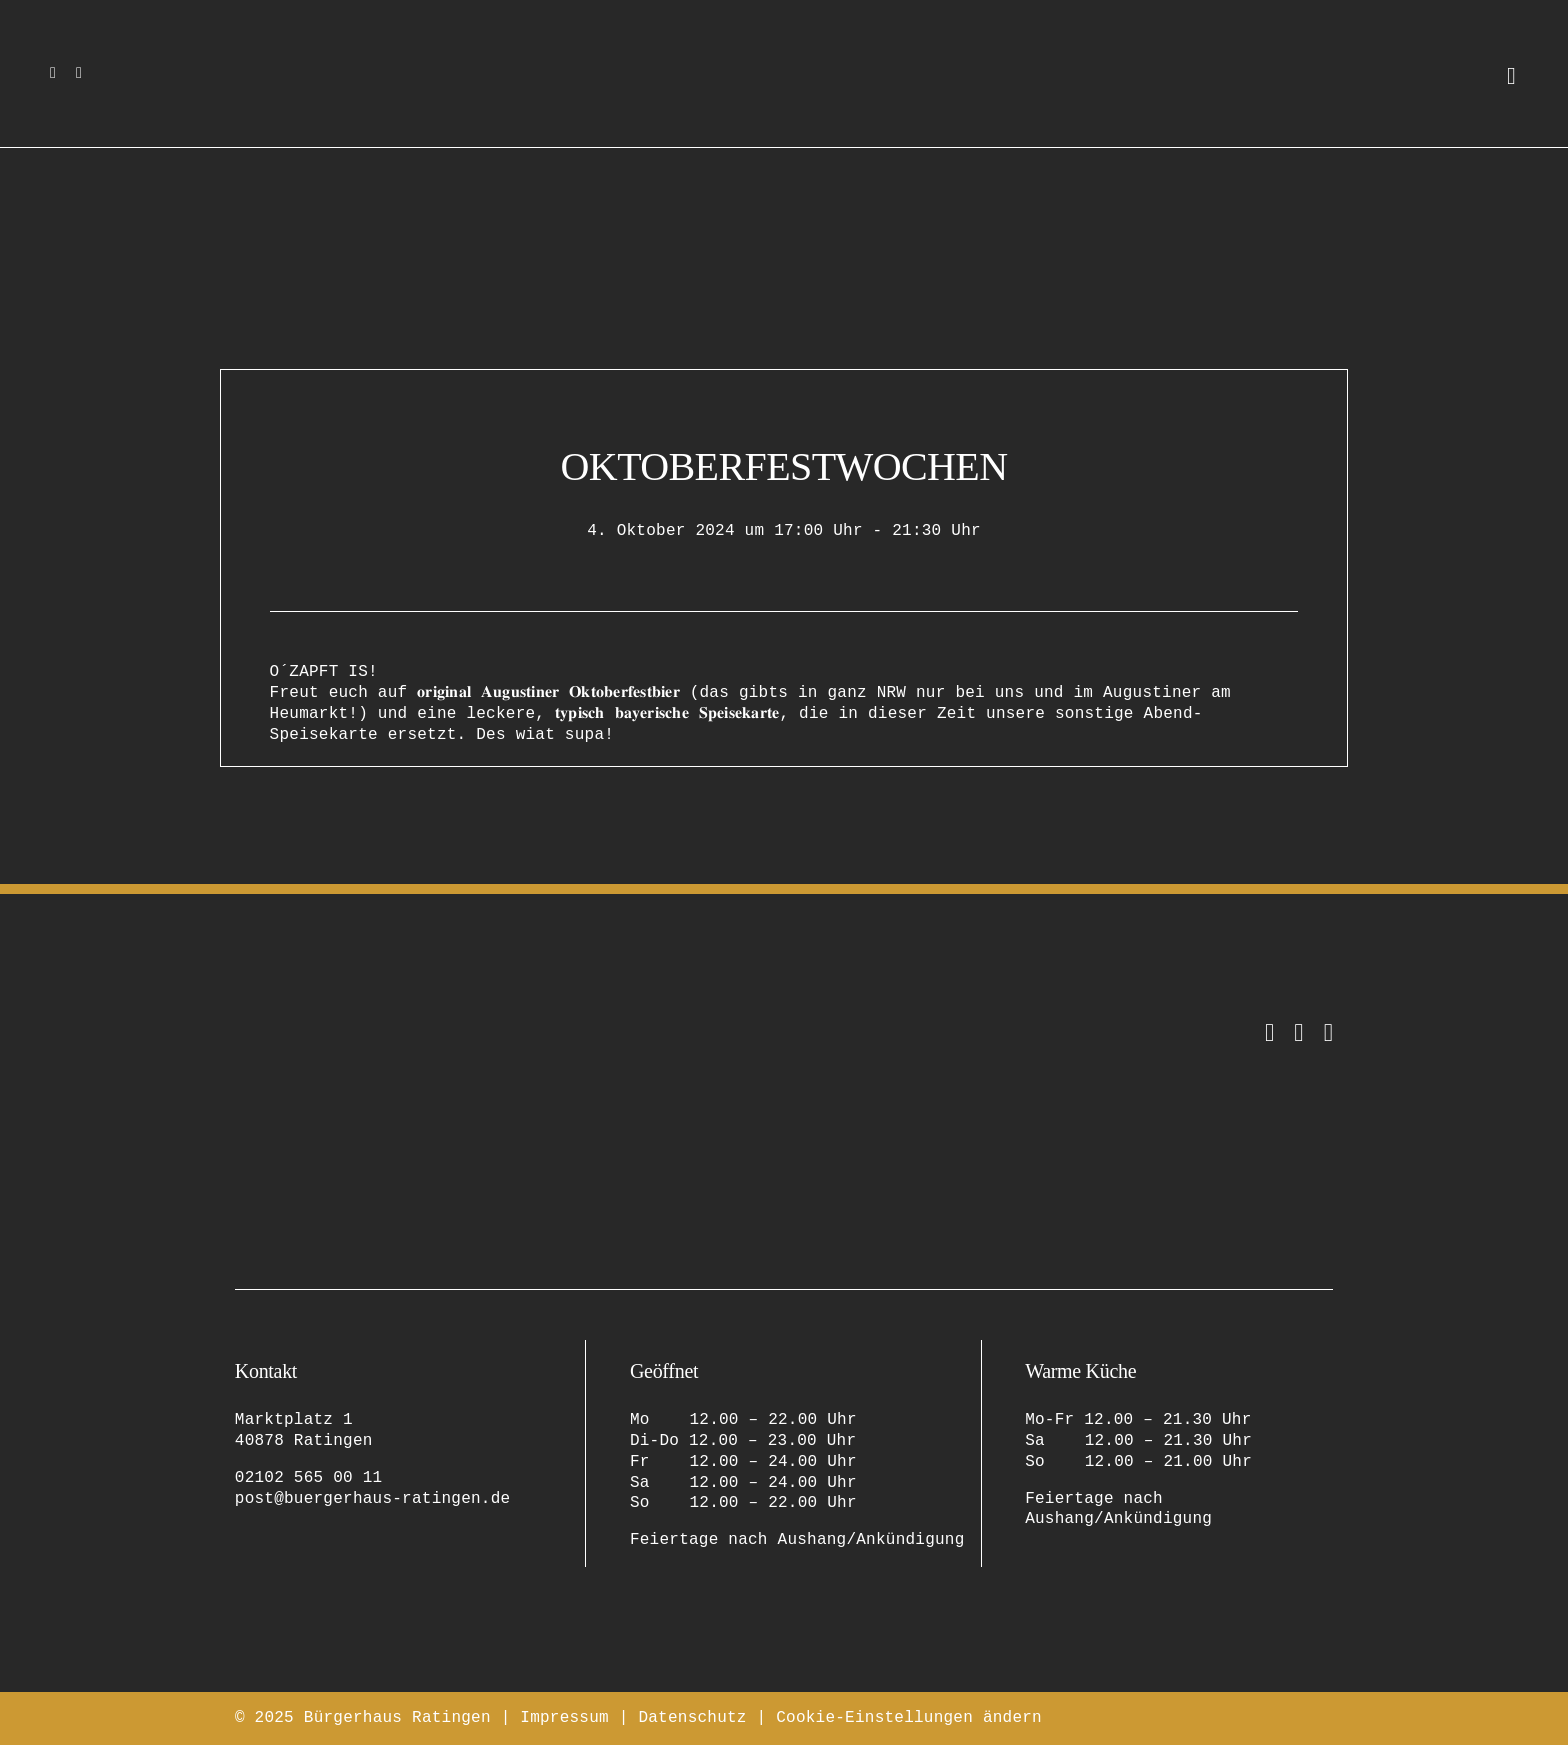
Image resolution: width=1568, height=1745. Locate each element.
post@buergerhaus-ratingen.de (373, 1499)
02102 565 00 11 (309, 1478)
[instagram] (53, 73)
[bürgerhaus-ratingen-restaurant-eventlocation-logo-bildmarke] (784, 38)
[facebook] (79, 73)
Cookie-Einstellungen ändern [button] (909, 1718)
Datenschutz (692, 1718)
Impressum (564, 1718)
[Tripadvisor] (1328, 1032)
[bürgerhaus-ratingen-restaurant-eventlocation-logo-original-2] (335, 1028)
